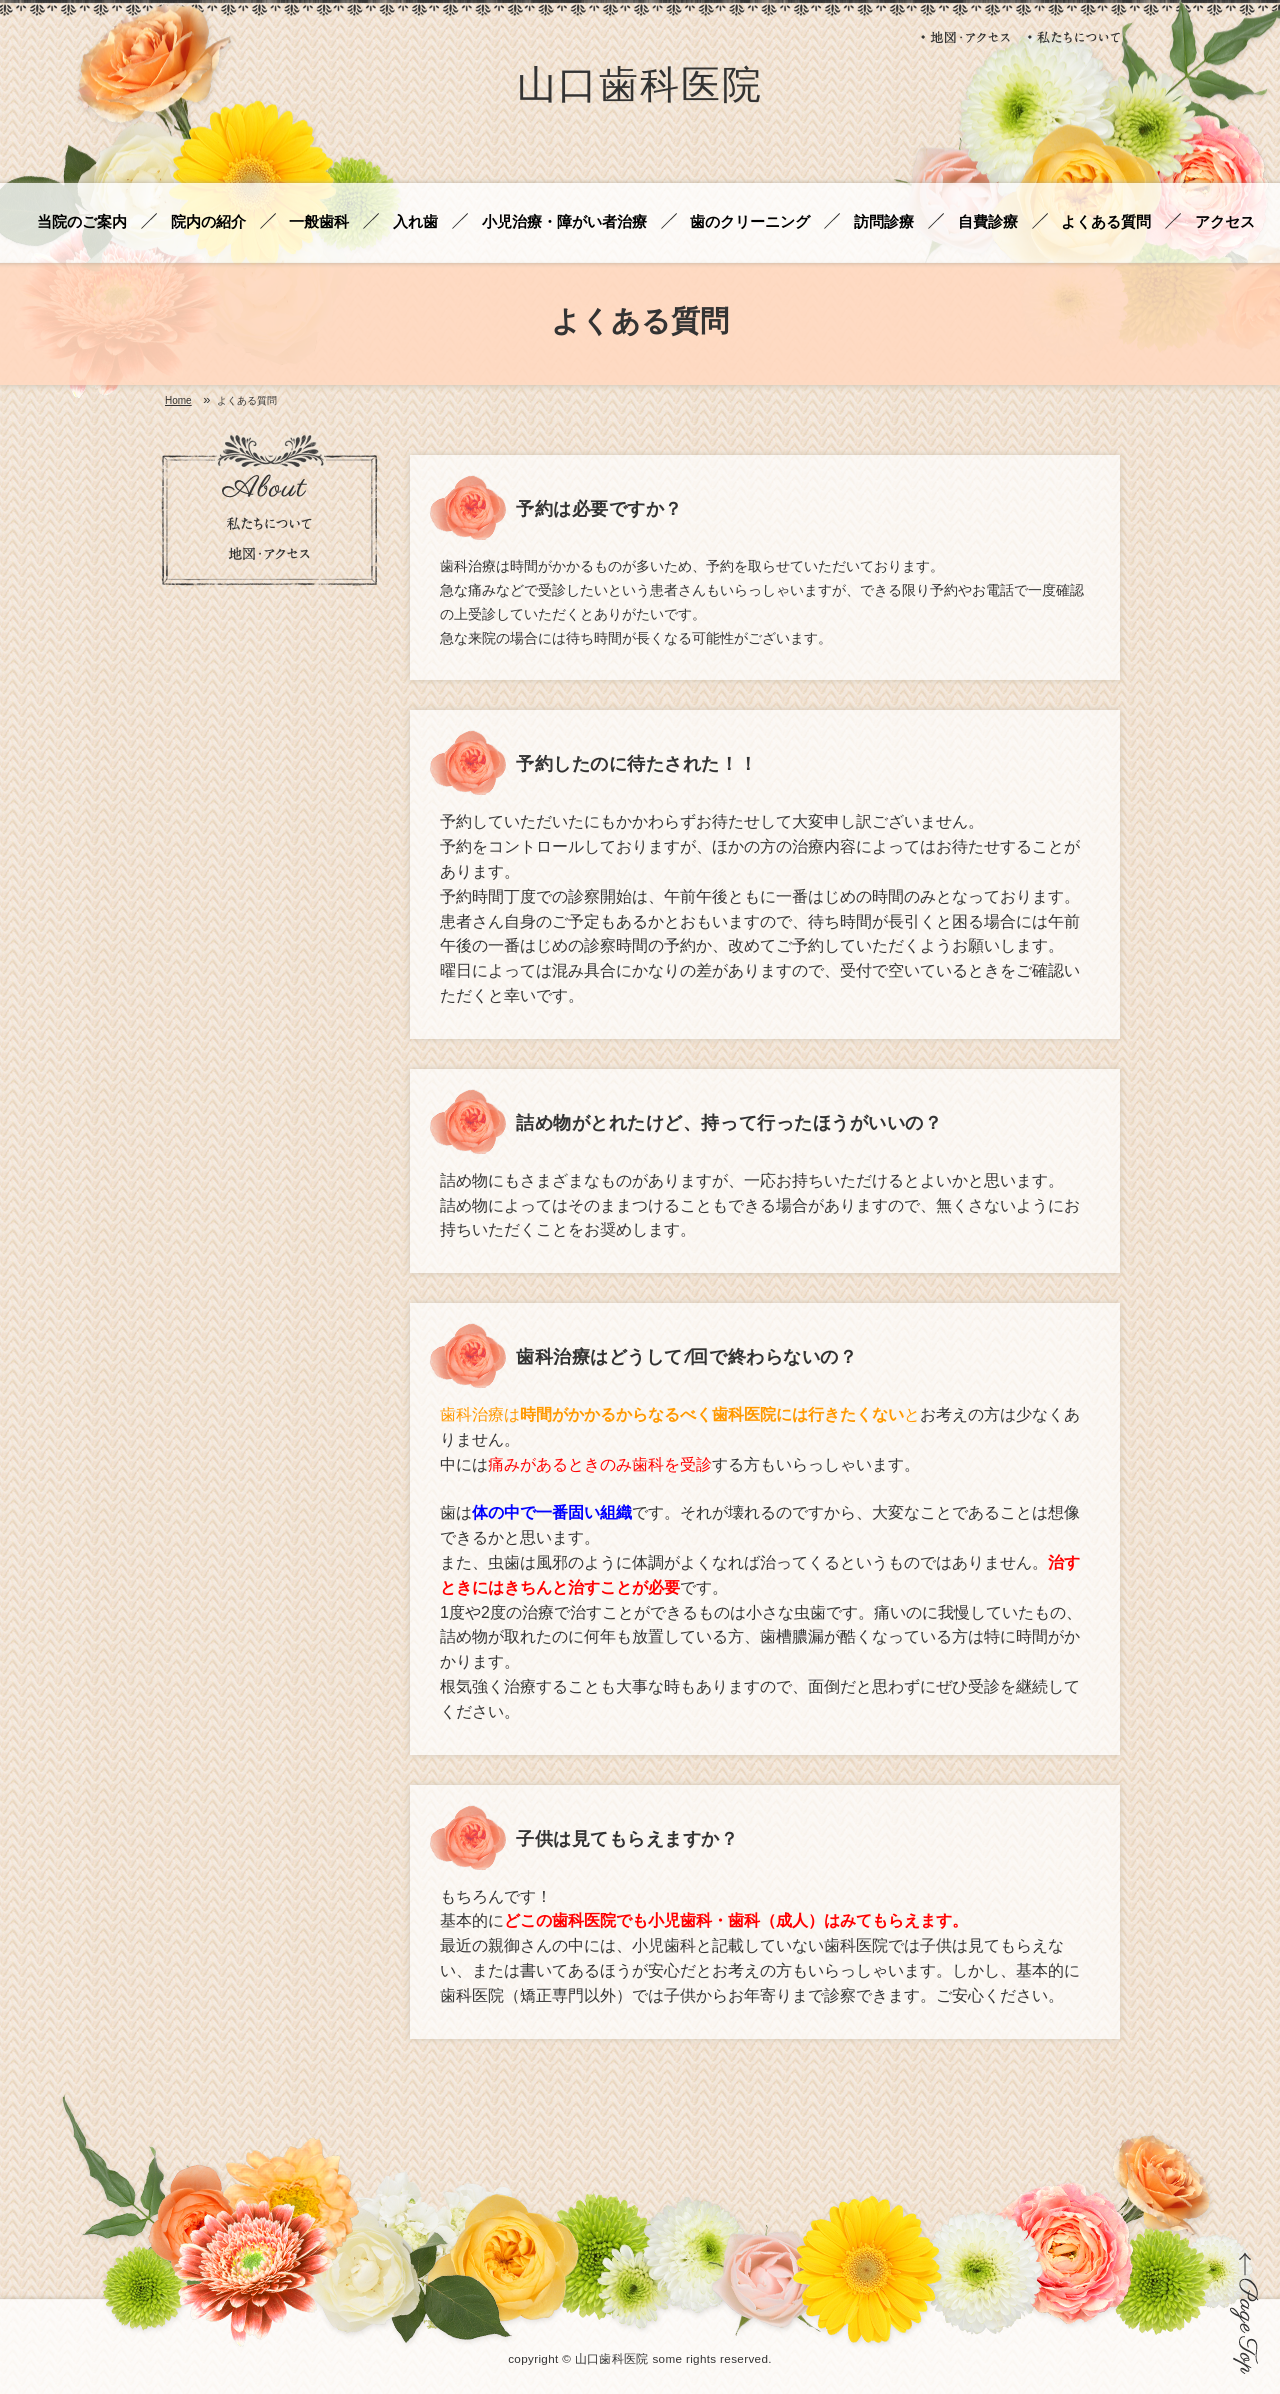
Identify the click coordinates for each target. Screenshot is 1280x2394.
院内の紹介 (208, 222)
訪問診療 (884, 222)
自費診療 (988, 222)
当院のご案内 (82, 222)
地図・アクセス (967, 37)
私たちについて (1074, 37)
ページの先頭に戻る (1244, 2313)
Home (178, 401)
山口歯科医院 (640, 88)
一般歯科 (319, 222)
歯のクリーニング (750, 222)
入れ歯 (415, 222)
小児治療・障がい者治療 (564, 222)
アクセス (1225, 222)
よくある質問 (1106, 222)
